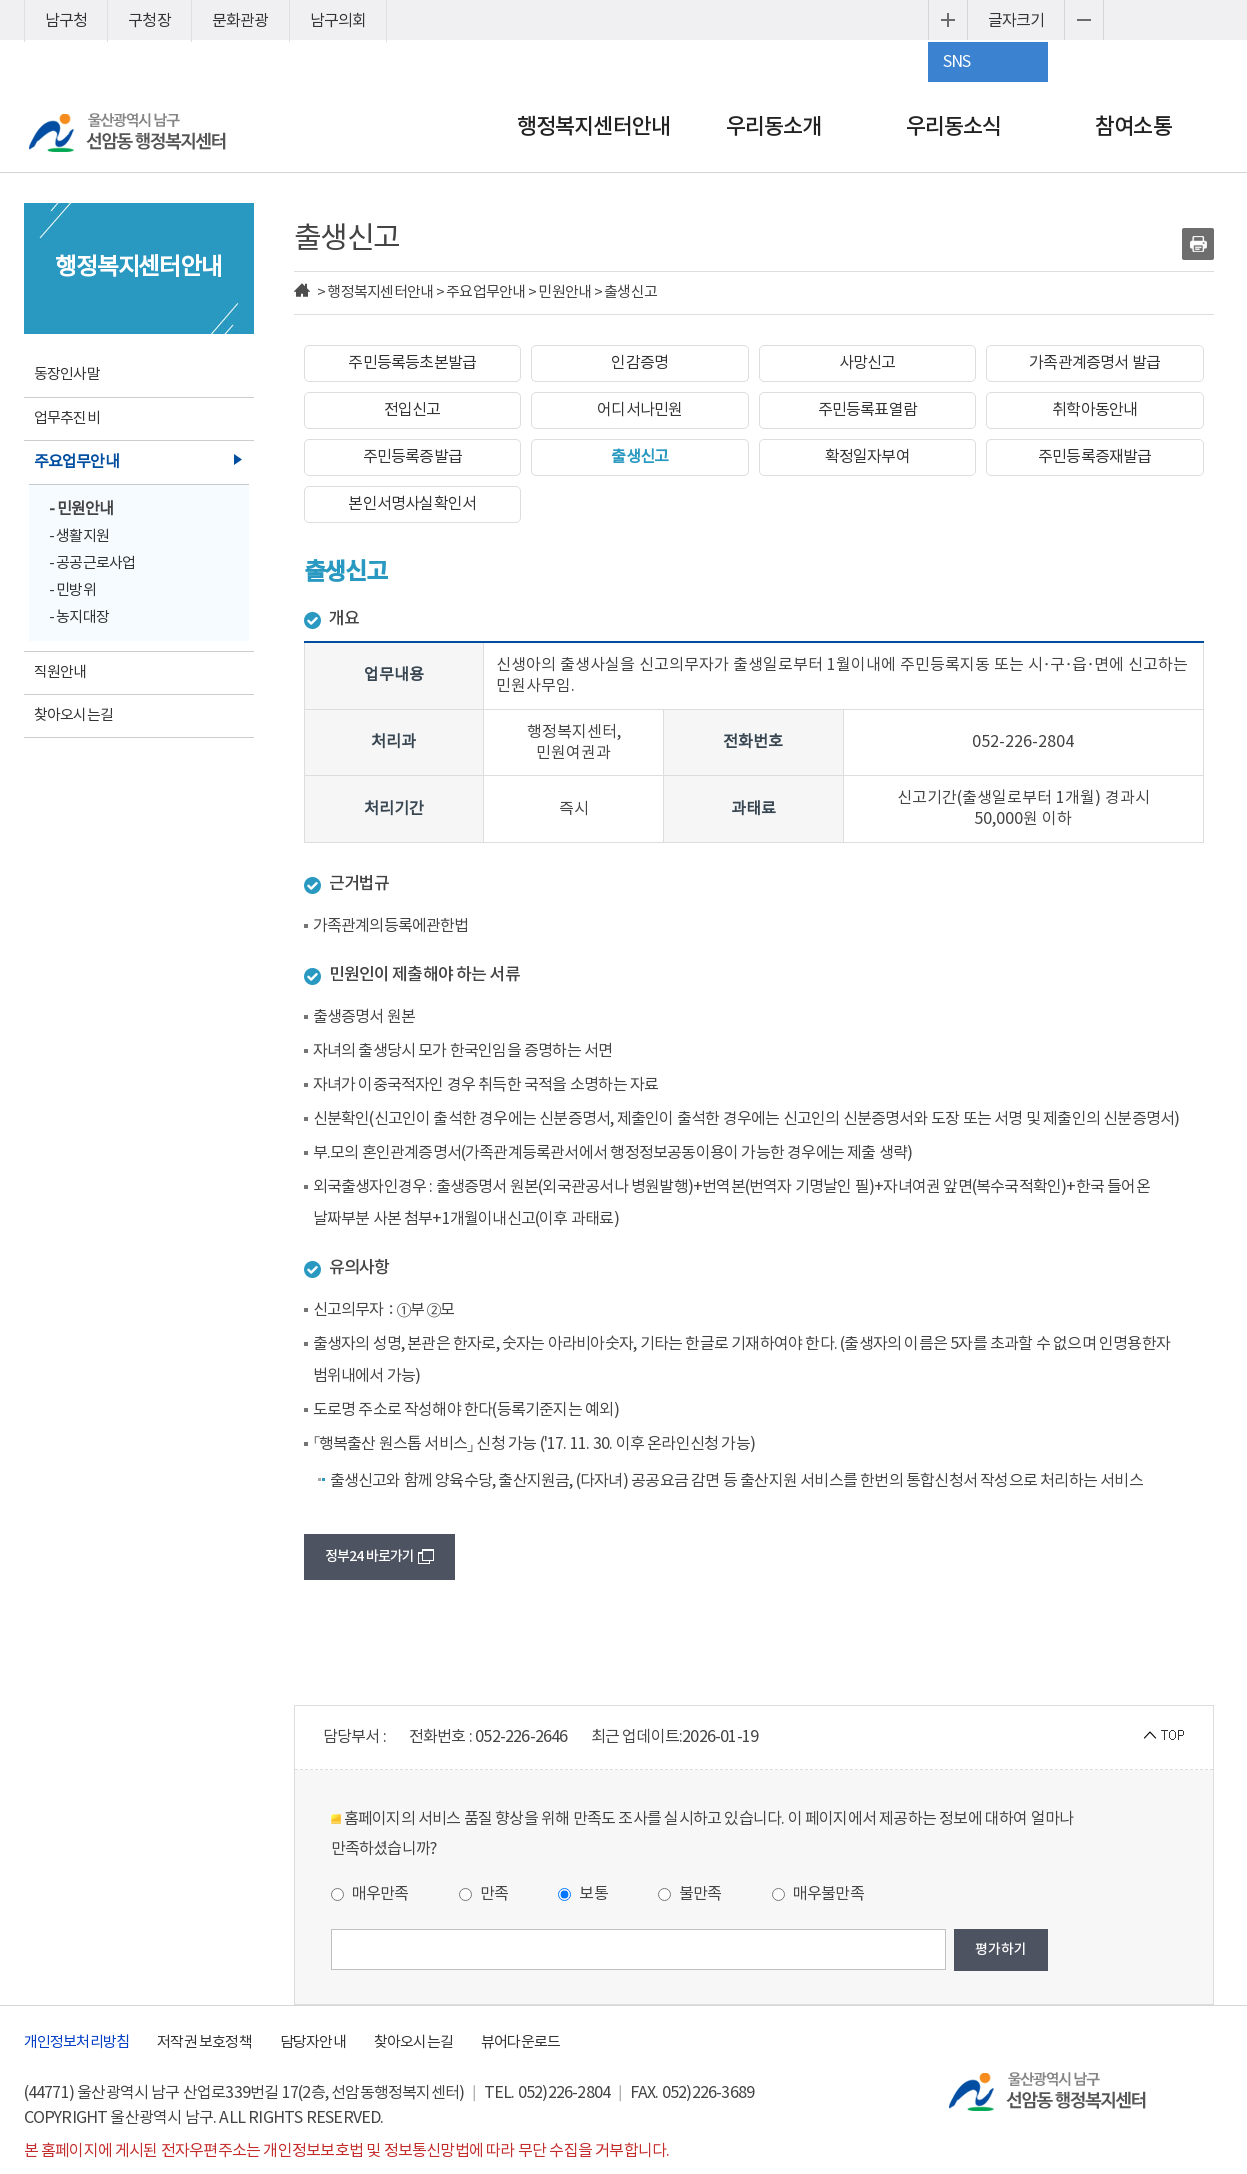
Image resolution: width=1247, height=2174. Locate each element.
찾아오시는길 (413, 2042)
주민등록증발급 (412, 457)
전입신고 (412, 410)
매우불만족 (818, 1894)
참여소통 (1133, 127)
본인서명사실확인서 (412, 504)
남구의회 (338, 21)
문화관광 (240, 21)
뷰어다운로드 (520, 2042)
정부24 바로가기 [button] (380, 1556)
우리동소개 (774, 127)
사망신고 (867, 363)
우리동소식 (954, 127)
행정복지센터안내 (594, 127)
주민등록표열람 (867, 410)
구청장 (149, 21)
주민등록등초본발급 (412, 363)
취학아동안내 (1094, 410)
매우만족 (370, 1894)
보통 (583, 1894)
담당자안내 (313, 2042)
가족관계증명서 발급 (1094, 363)
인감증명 (639, 363)
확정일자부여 (867, 457)
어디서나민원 (639, 410)
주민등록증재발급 (1095, 457)
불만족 (690, 1894)
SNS (957, 62)
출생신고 (639, 457)
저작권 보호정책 (204, 2042)
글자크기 (1016, 21)
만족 (484, 1894)
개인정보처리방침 (77, 2042)
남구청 (66, 21)
